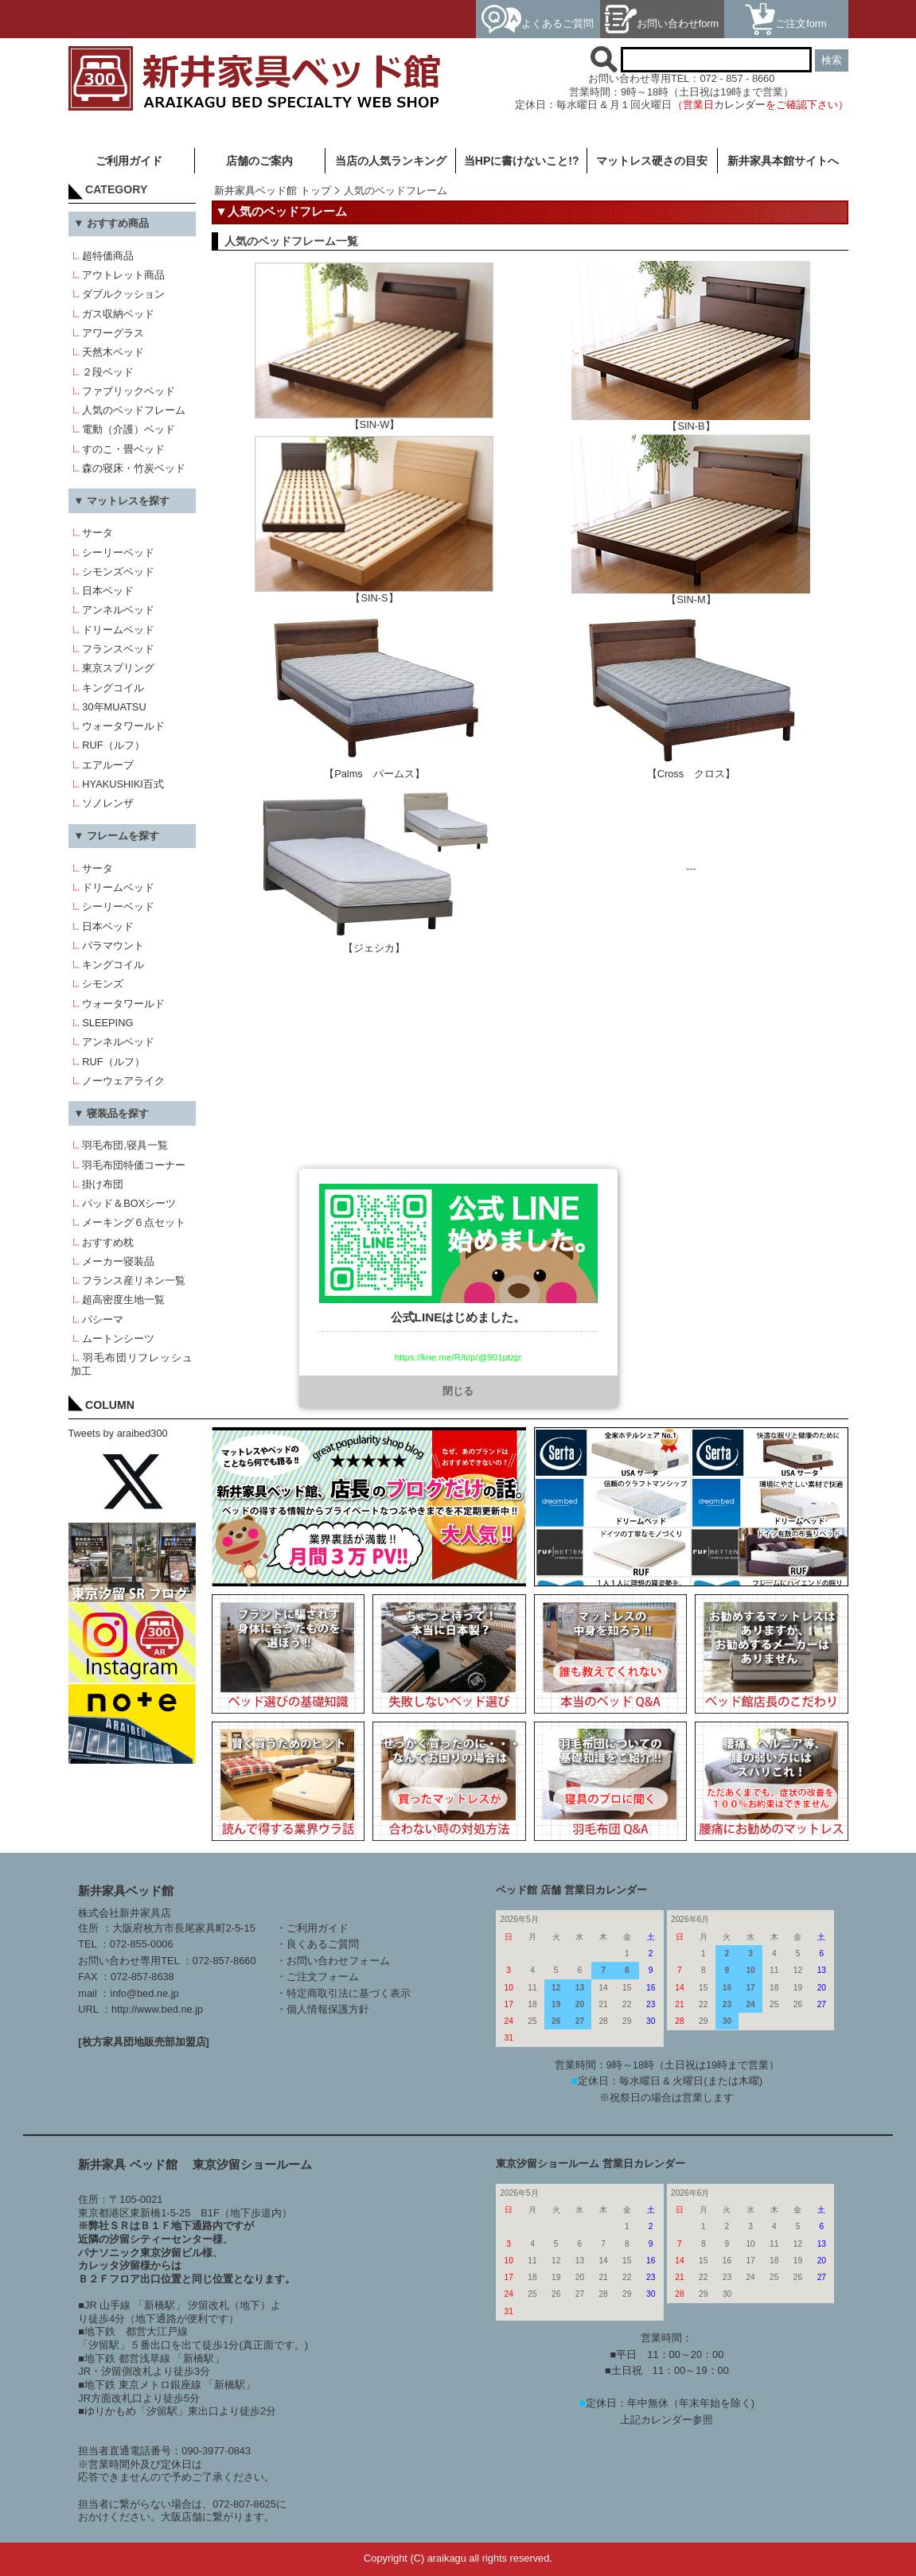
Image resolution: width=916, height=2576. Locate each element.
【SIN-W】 (374, 419)
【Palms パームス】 (374, 769)
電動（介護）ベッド (128, 429)
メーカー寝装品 (118, 1261)
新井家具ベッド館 (125, 1890)
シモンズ (102, 984)
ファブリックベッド (128, 391)
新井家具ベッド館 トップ (272, 191)
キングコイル (113, 688)
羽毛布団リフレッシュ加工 (131, 1364)
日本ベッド (108, 591)
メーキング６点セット (133, 1222)
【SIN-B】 (690, 421)
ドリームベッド (118, 630)
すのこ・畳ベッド (123, 449)
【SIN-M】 (690, 594)
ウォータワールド (123, 726)
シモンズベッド (118, 572)
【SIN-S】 (374, 593)
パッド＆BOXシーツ (129, 1203)
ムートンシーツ (118, 1338)
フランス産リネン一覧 (133, 1280)
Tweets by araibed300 (118, 1433)
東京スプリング (118, 668)
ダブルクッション (123, 294)
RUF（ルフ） (113, 745)
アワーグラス (113, 333)
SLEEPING (107, 1023)
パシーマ (102, 1319)
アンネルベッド (118, 610)
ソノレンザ (108, 803)
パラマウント (113, 945)
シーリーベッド (118, 552)
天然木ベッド (113, 352)
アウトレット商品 (123, 275)
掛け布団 (102, 1184)
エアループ (108, 765)
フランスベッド (118, 649)
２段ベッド (108, 372)
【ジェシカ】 (374, 943)
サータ (97, 533)
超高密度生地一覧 (123, 1300)
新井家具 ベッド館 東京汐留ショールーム (195, 2164)
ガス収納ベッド (118, 314)
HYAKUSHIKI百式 (123, 784)
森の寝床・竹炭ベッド (133, 468)
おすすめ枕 (108, 1242)
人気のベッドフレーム (133, 410)
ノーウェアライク (123, 1081)
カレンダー (740, 105)
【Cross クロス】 (690, 769)
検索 (831, 60)
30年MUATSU (114, 707)
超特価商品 (108, 256)
